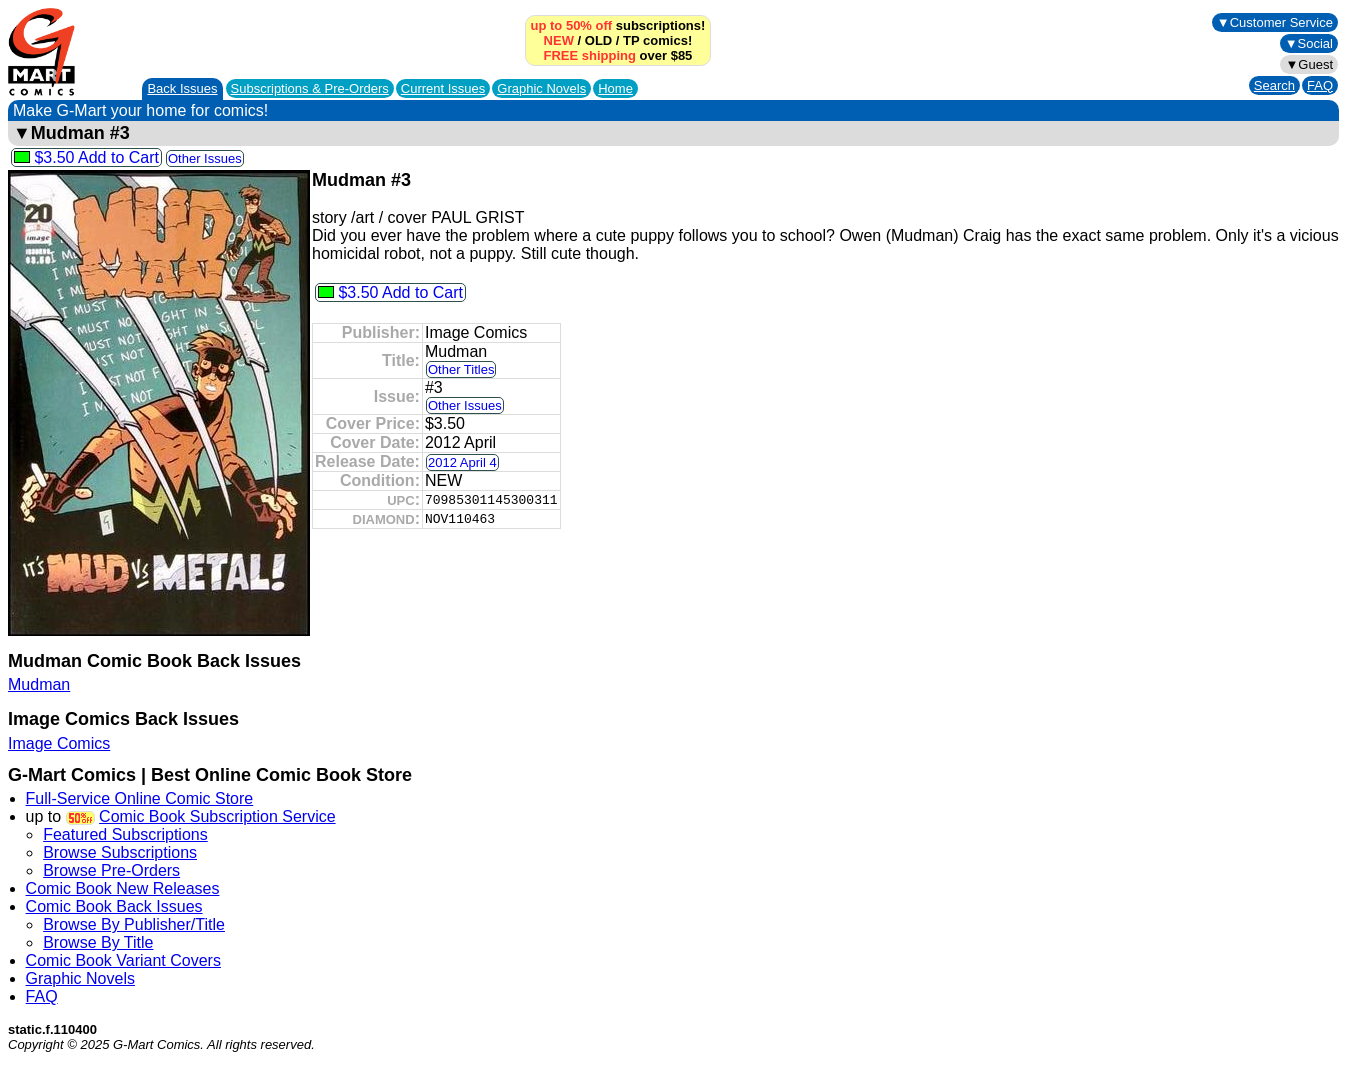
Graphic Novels (541, 88)
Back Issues (182, 88)
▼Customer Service (1275, 22)
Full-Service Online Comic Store (140, 798)
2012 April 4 (462, 462)
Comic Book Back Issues (114, 906)
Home (615, 88)
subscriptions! (618, 25)
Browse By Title (98, 942)
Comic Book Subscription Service (217, 816)
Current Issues (443, 88)
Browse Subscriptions (120, 852)
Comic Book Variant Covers (123, 960)
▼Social (1309, 43)
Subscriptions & (310, 88)
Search (1274, 85)
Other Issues (205, 158)
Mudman (39, 684)
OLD (598, 40)
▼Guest (1309, 64)
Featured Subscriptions (125, 834)
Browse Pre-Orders (111, 870)
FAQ (1320, 85)
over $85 (618, 55)
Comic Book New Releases (123, 888)
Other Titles (461, 369)
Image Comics (59, 743)
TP (631, 40)
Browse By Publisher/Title (134, 924)
